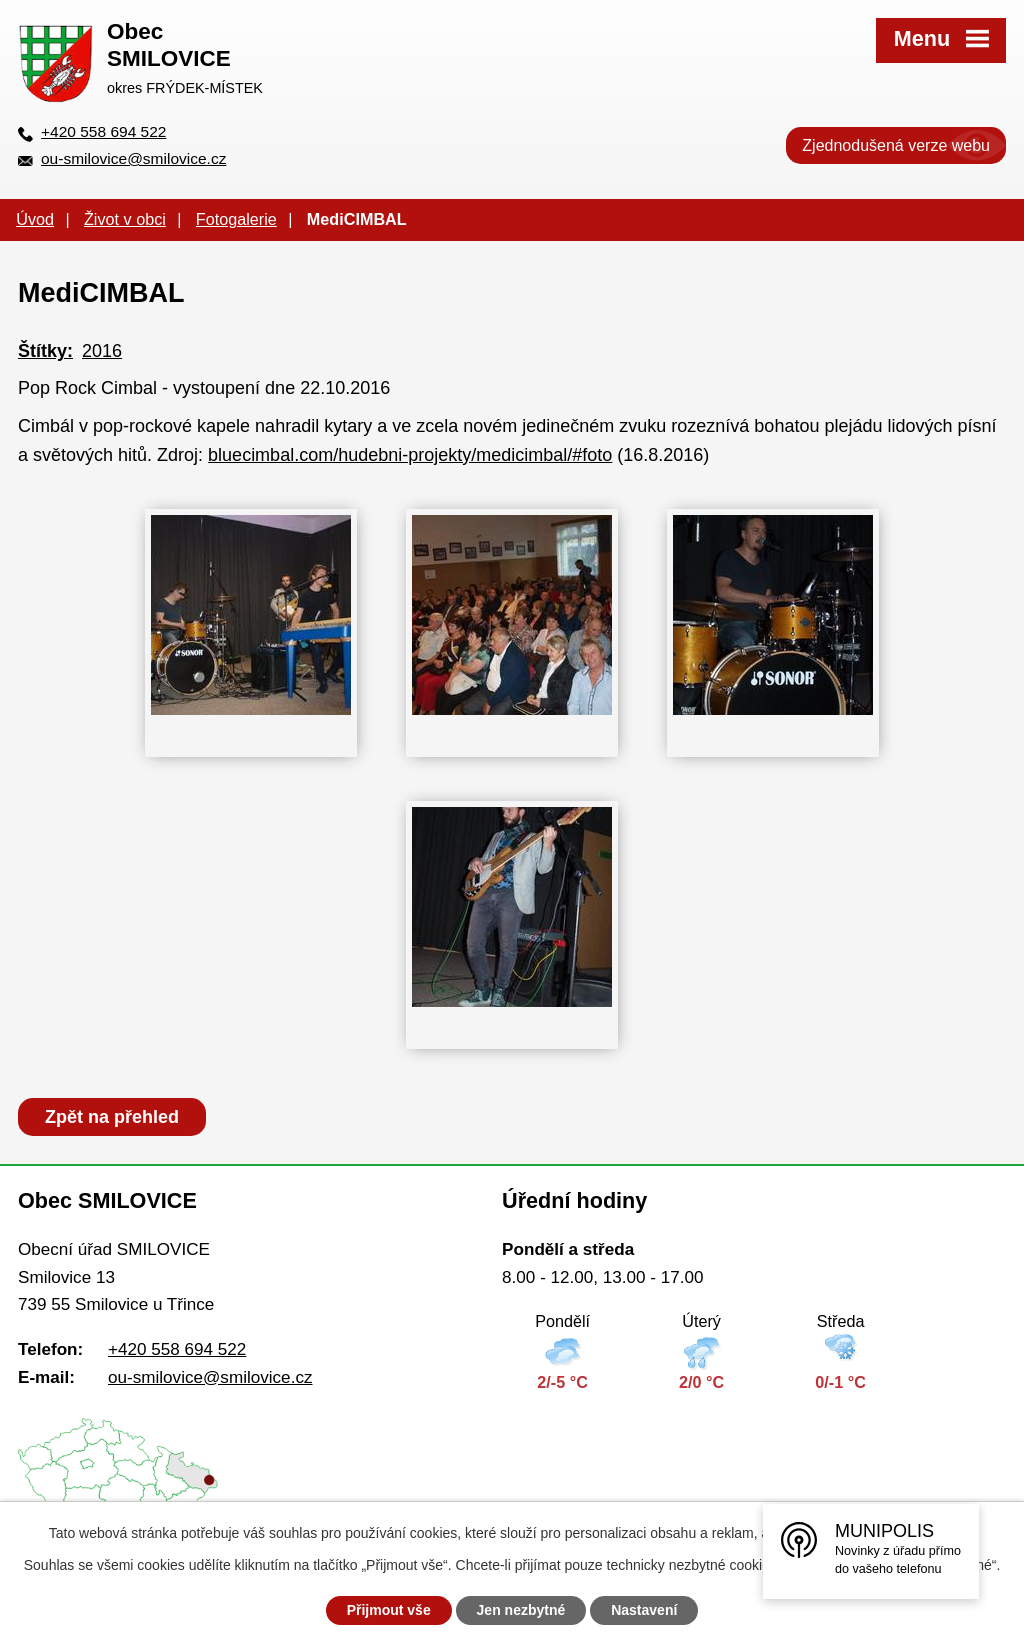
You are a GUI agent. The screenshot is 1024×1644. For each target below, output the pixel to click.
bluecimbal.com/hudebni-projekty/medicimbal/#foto (410, 455)
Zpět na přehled (112, 1117)
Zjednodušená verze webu (896, 145)
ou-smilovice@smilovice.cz (133, 158)
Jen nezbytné (521, 1610)
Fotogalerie (236, 219)
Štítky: (45, 351)
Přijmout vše (389, 1610)
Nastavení (644, 1610)
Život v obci (125, 219)
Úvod (35, 219)
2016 (102, 351)
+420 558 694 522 (103, 131)
